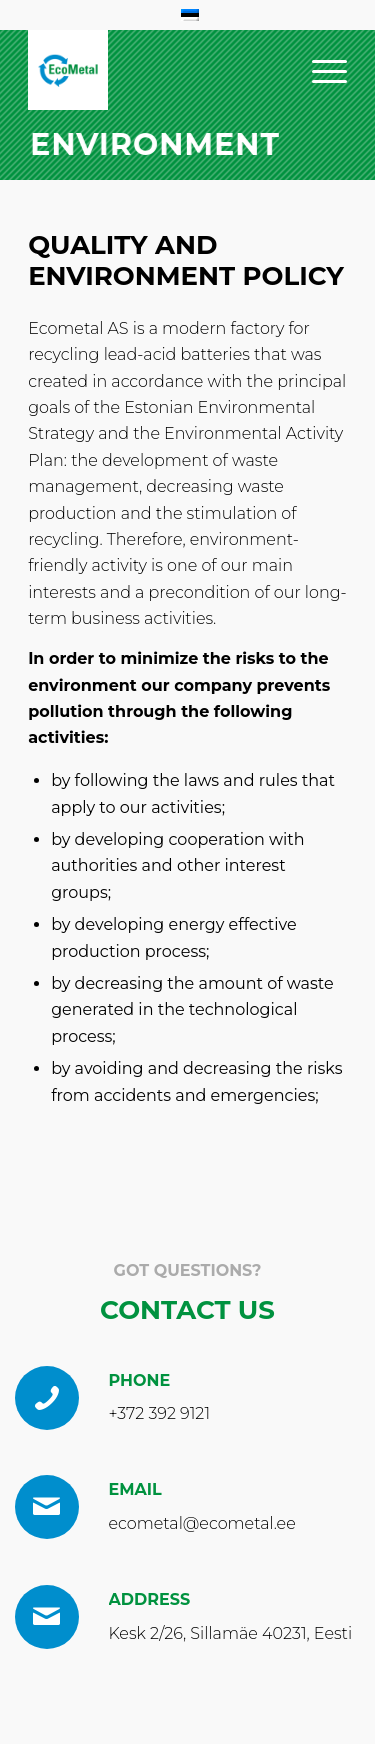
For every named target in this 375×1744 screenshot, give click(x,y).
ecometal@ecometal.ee (202, 1523)
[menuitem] (319, 70)
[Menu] (319, 70)
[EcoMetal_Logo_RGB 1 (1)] (68, 70)
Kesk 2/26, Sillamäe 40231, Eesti (231, 1633)
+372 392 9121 (160, 1413)
